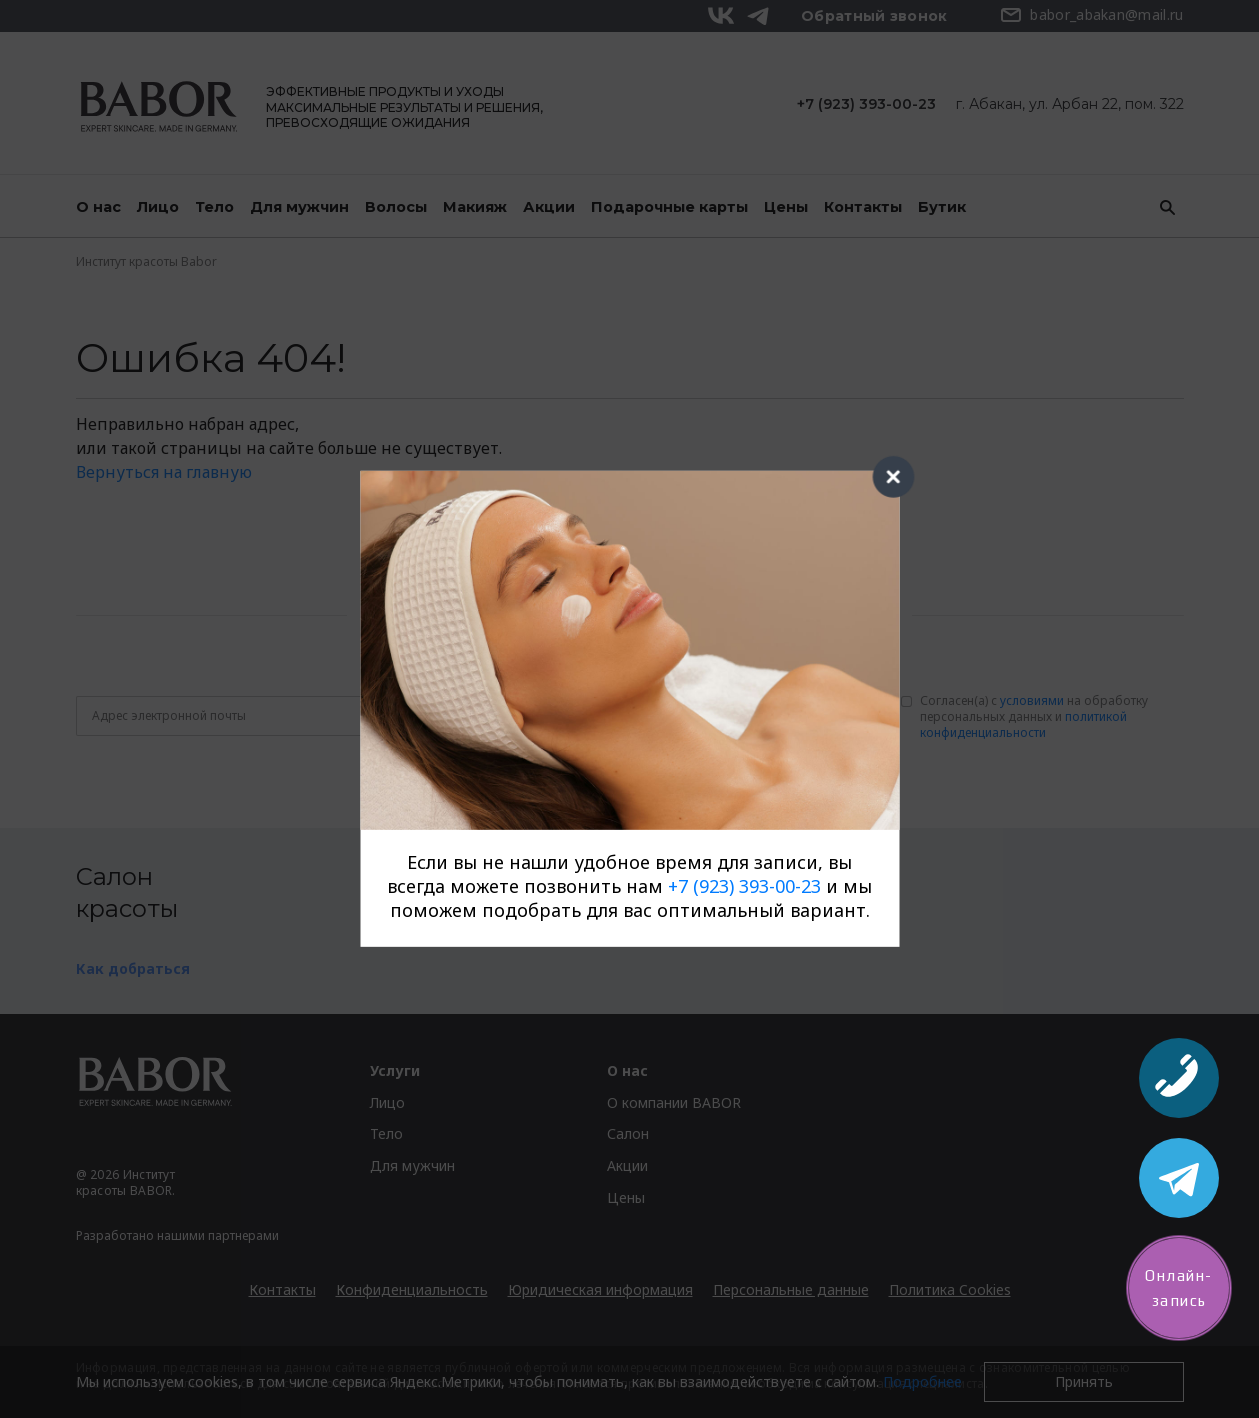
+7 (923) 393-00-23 (744, 886)
